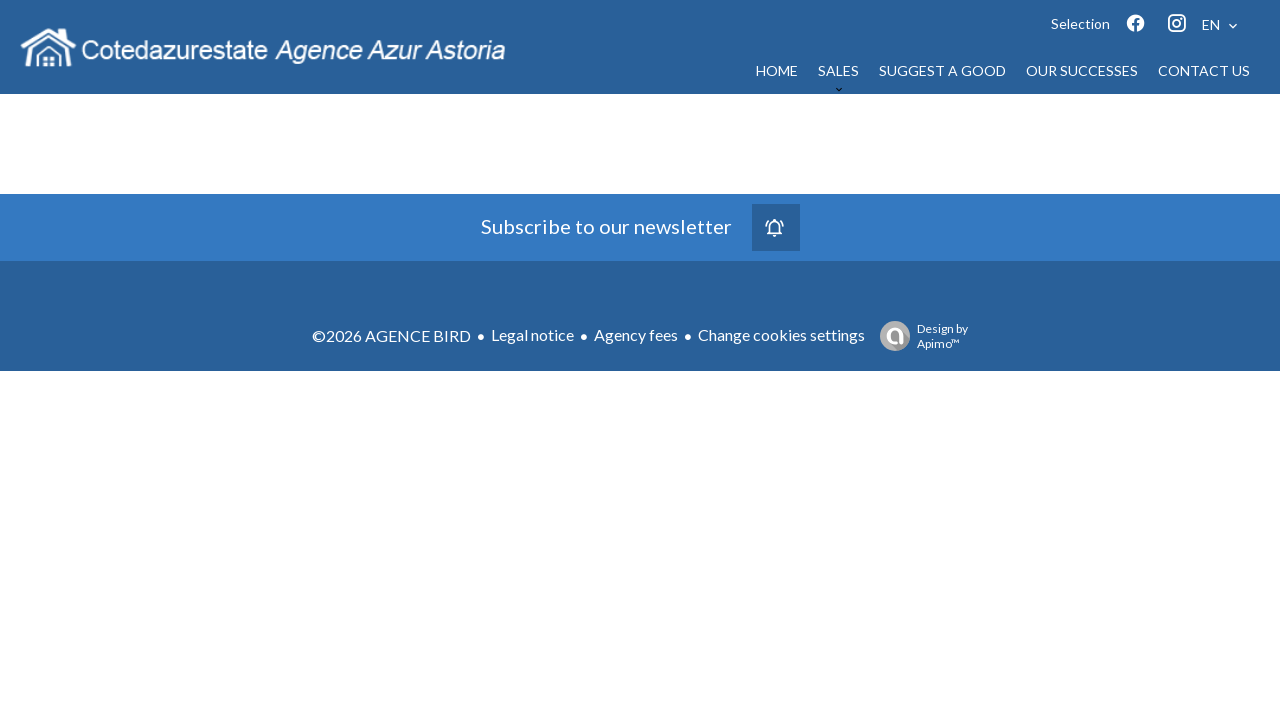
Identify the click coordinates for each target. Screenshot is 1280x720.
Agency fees (636, 334)
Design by (919, 336)
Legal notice (532, 334)
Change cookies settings (781, 334)
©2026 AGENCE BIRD (391, 335)
